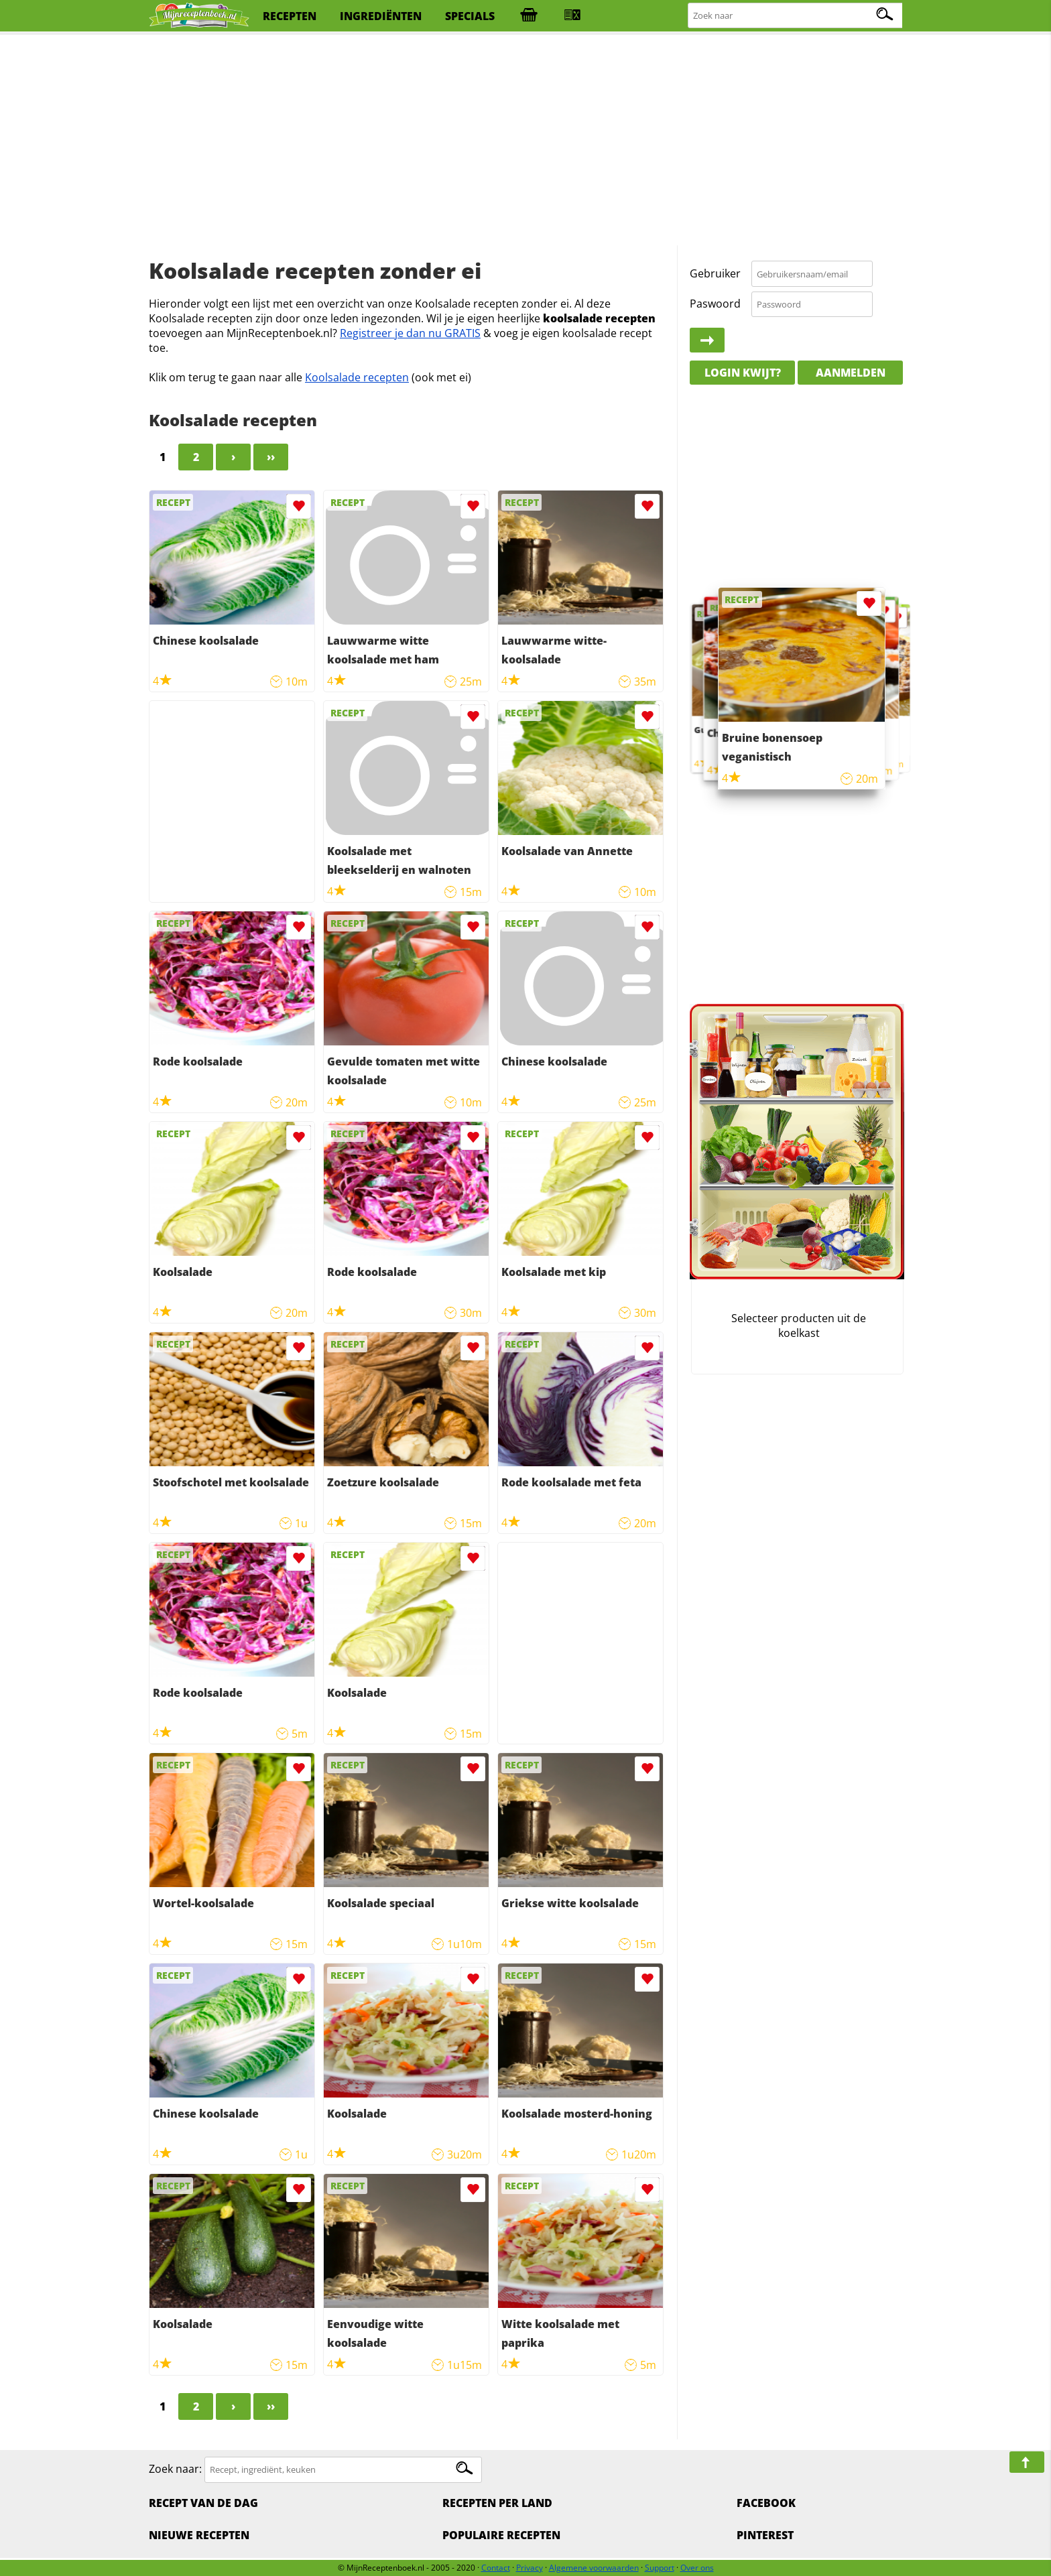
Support (659, 2567)
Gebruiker (715, 273)
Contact (495, 2567)
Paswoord (715, 303)
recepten (289, 16)
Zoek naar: (175, 2468)
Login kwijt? (742, 372)
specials (470, 16)
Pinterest (765, 2535)
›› (271, 457)
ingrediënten (381, 16)
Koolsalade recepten (357, 377)
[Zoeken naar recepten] (796, 16)
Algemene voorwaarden (594, 2567)
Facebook (766, 2503)
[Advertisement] (525, 141)
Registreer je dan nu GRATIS (410, 333)
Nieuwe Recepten (199, 2535)
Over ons (697, 2567)
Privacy (529, 2567)
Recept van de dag (203, 2503)
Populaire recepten (501, 2535)
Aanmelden (850, 372)
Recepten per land (497, 2503)
